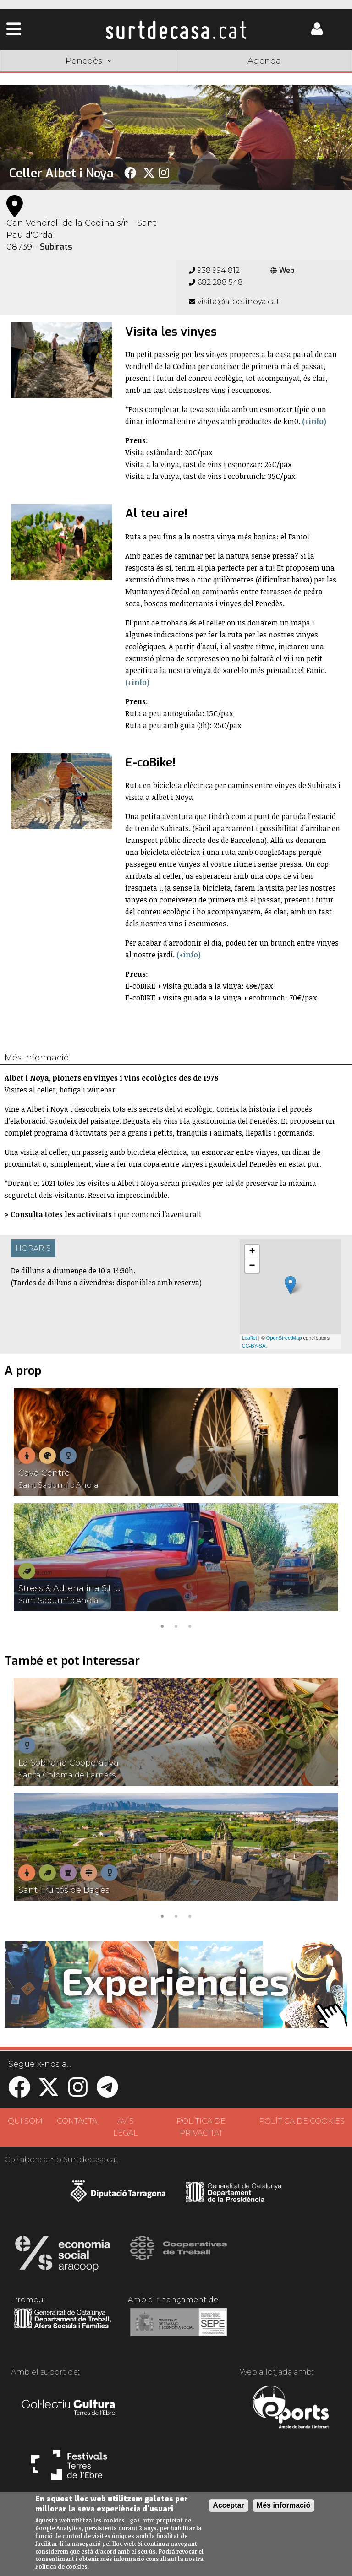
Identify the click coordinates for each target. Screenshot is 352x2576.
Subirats (56, 246)
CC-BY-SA (254, 1345)
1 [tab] (162, 1625)
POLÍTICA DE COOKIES (302, 2121)
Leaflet (249, 1338)
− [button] (252, 1266)
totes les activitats (78, 1214)
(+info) (314, 421)
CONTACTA (77, 2121)
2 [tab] (176, 1625)
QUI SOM (25, 2121)
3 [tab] (189, 1625)
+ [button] (252, 1252)
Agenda (264, 61)
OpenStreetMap (284, 1338)
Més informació (283, 2505)
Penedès (88, 61)
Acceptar (228, 2505)
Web (282, 270)
